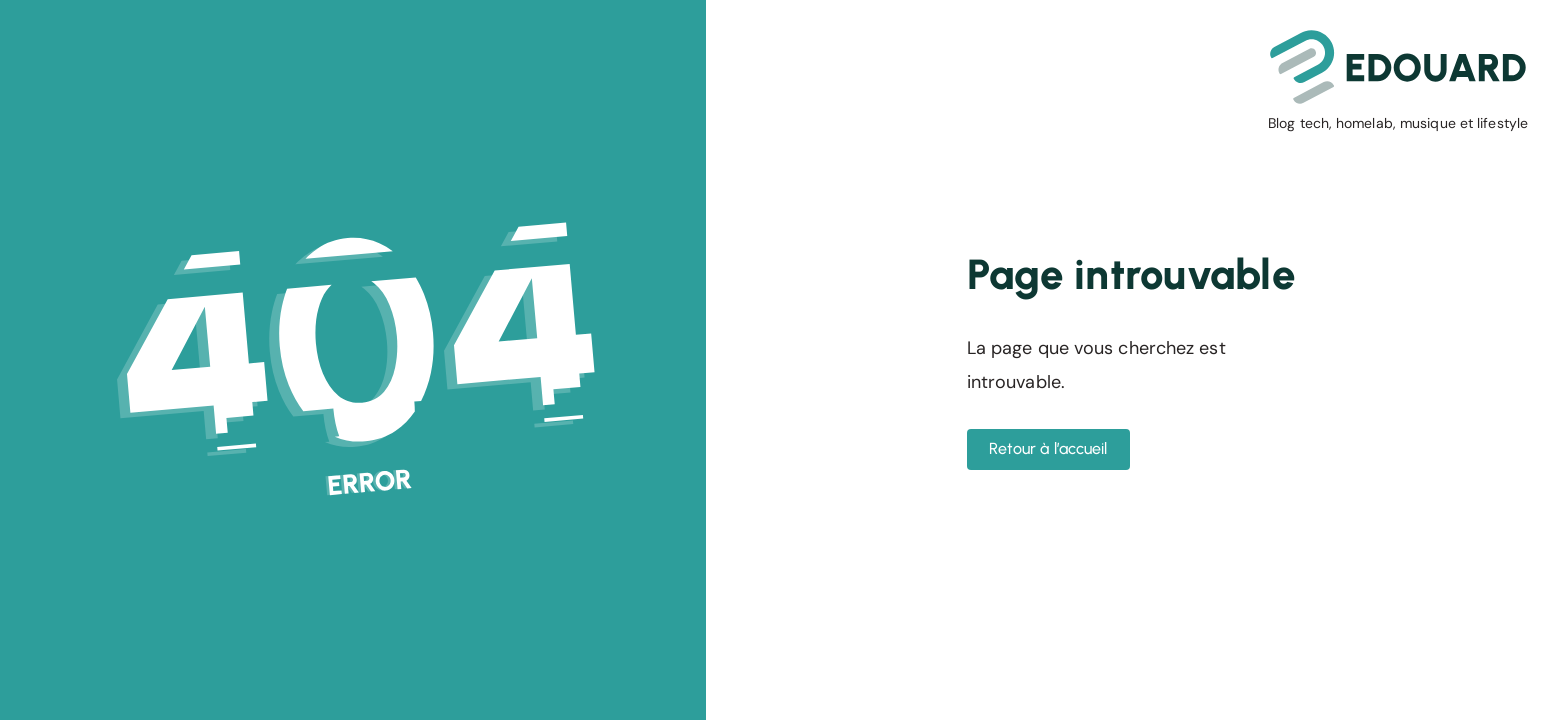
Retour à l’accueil (1048, 448)
